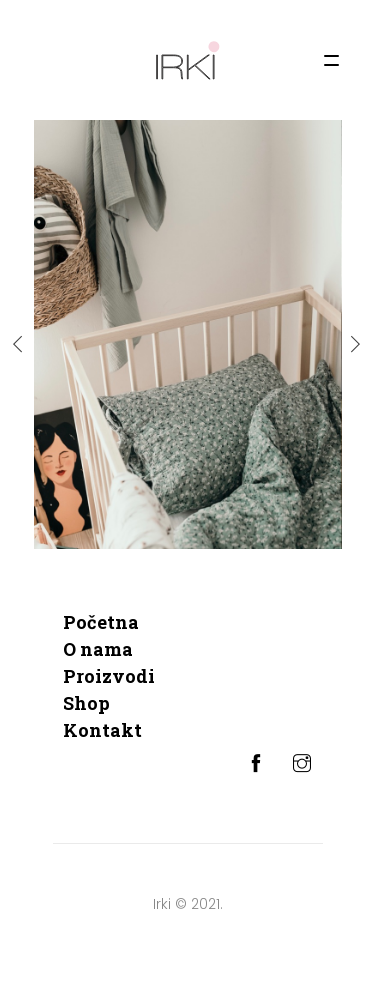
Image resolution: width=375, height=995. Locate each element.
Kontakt (102, 730)
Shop (86, 703)
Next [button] (356, 344)
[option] (188, 334)
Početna (101, 622)
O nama (98, 649)
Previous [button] (19, 344)
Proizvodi (109, 676)
